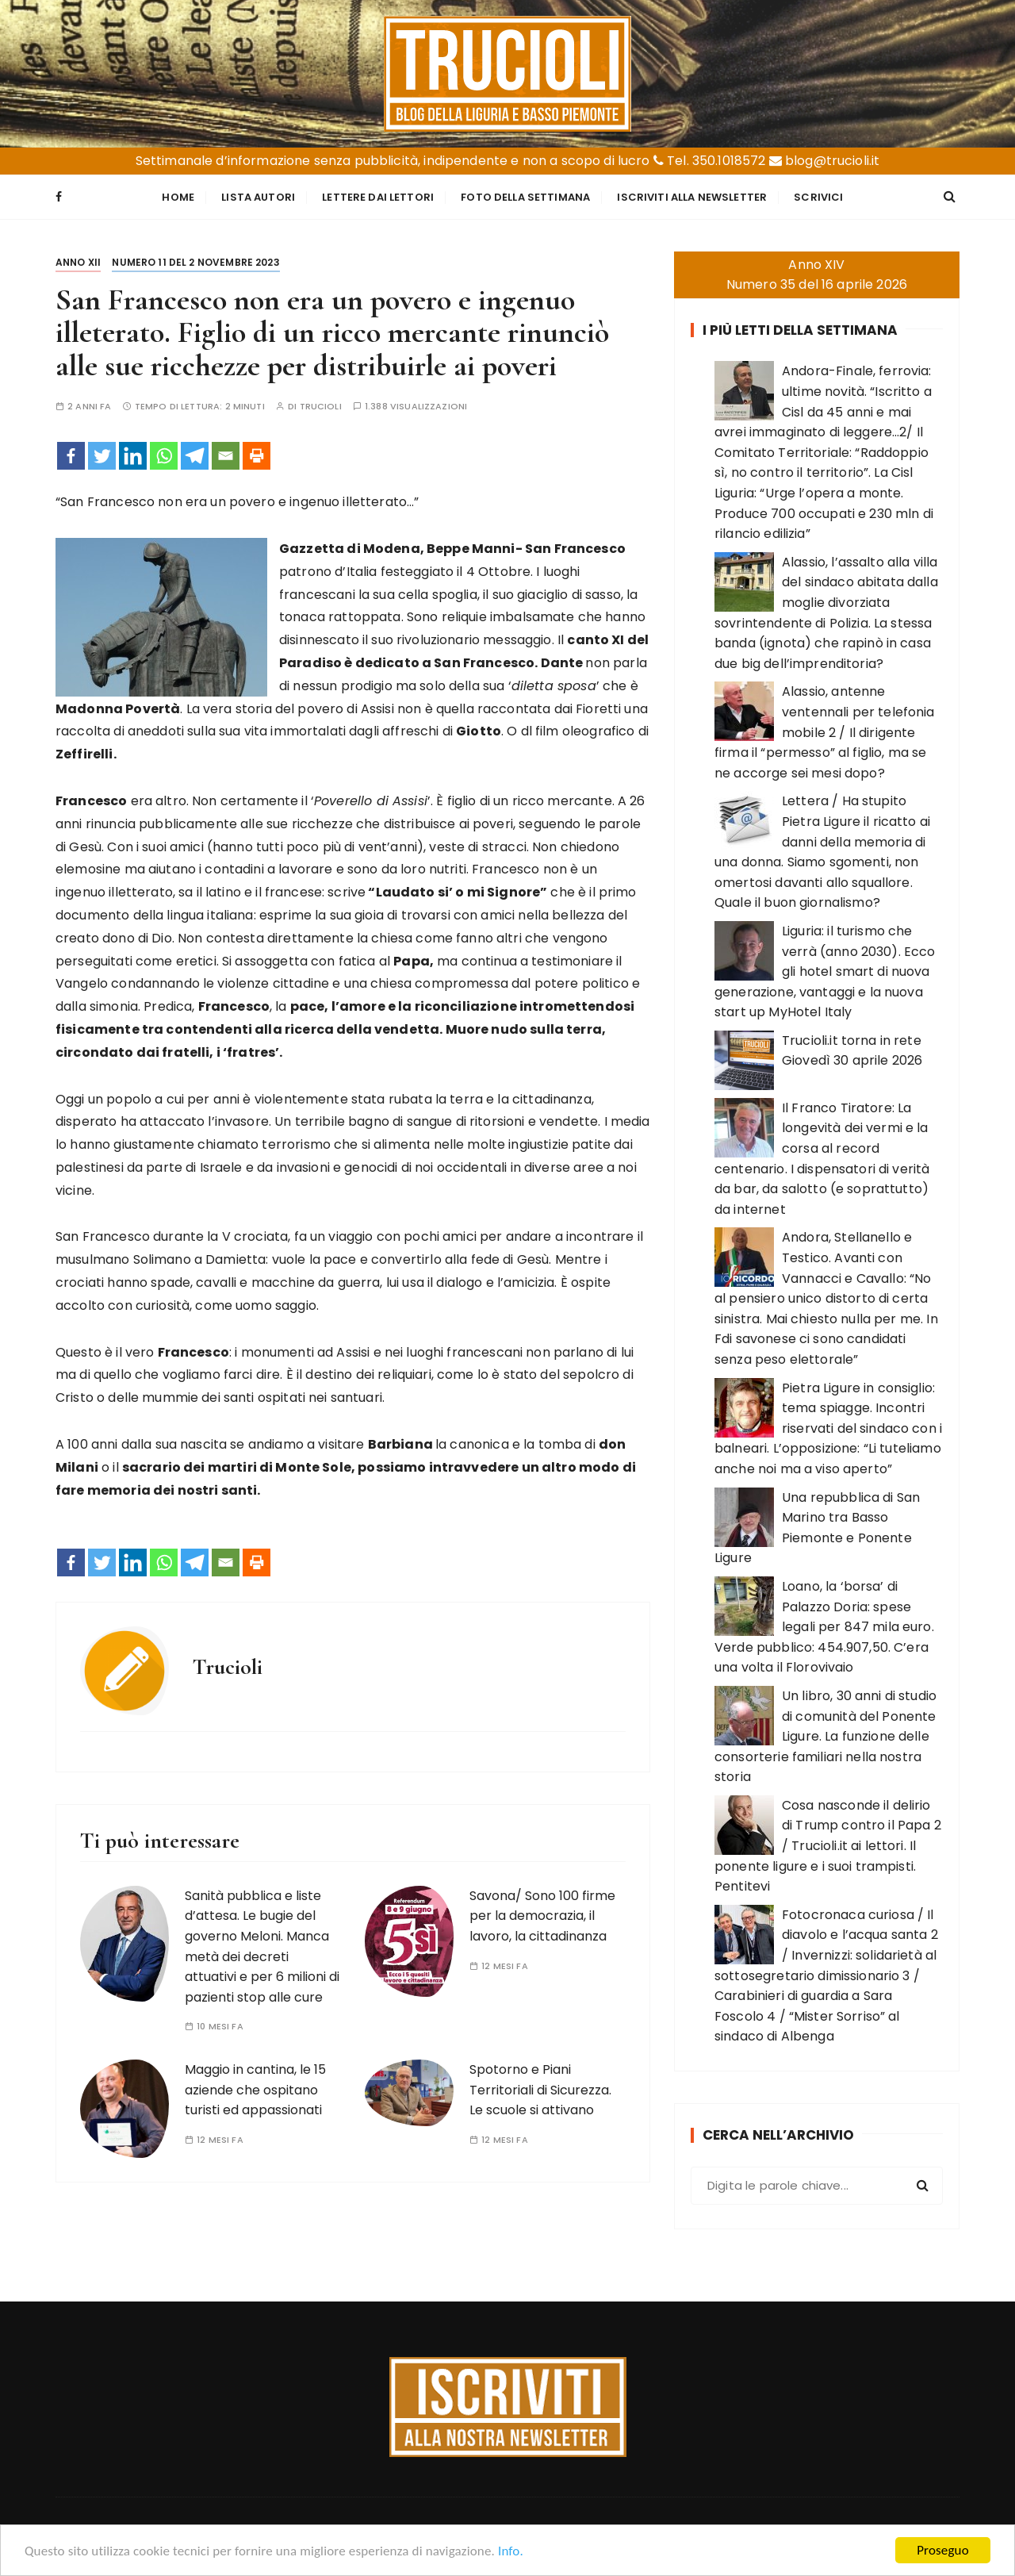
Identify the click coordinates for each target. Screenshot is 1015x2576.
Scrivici (818, 197)
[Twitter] (102, 456)
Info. (510, 2552)
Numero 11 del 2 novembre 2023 (195, 262)
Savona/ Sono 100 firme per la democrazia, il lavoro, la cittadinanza (542, 1916)
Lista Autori (258, 197)
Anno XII (78, 262)
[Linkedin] (133, 456)
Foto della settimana (525, 197)
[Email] (225, 456)
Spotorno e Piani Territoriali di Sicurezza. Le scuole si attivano (540, 2089)
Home (178, 197)
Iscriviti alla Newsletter (692, 197)
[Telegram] (195, 456)
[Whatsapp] (164, 456)
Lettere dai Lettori (378, 197)
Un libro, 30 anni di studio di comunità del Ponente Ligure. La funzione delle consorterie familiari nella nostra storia (825, 1736)
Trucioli (321, 406)
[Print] (256, 456)
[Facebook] (71, 456)
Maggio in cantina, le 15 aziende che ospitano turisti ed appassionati (255, 2089)
